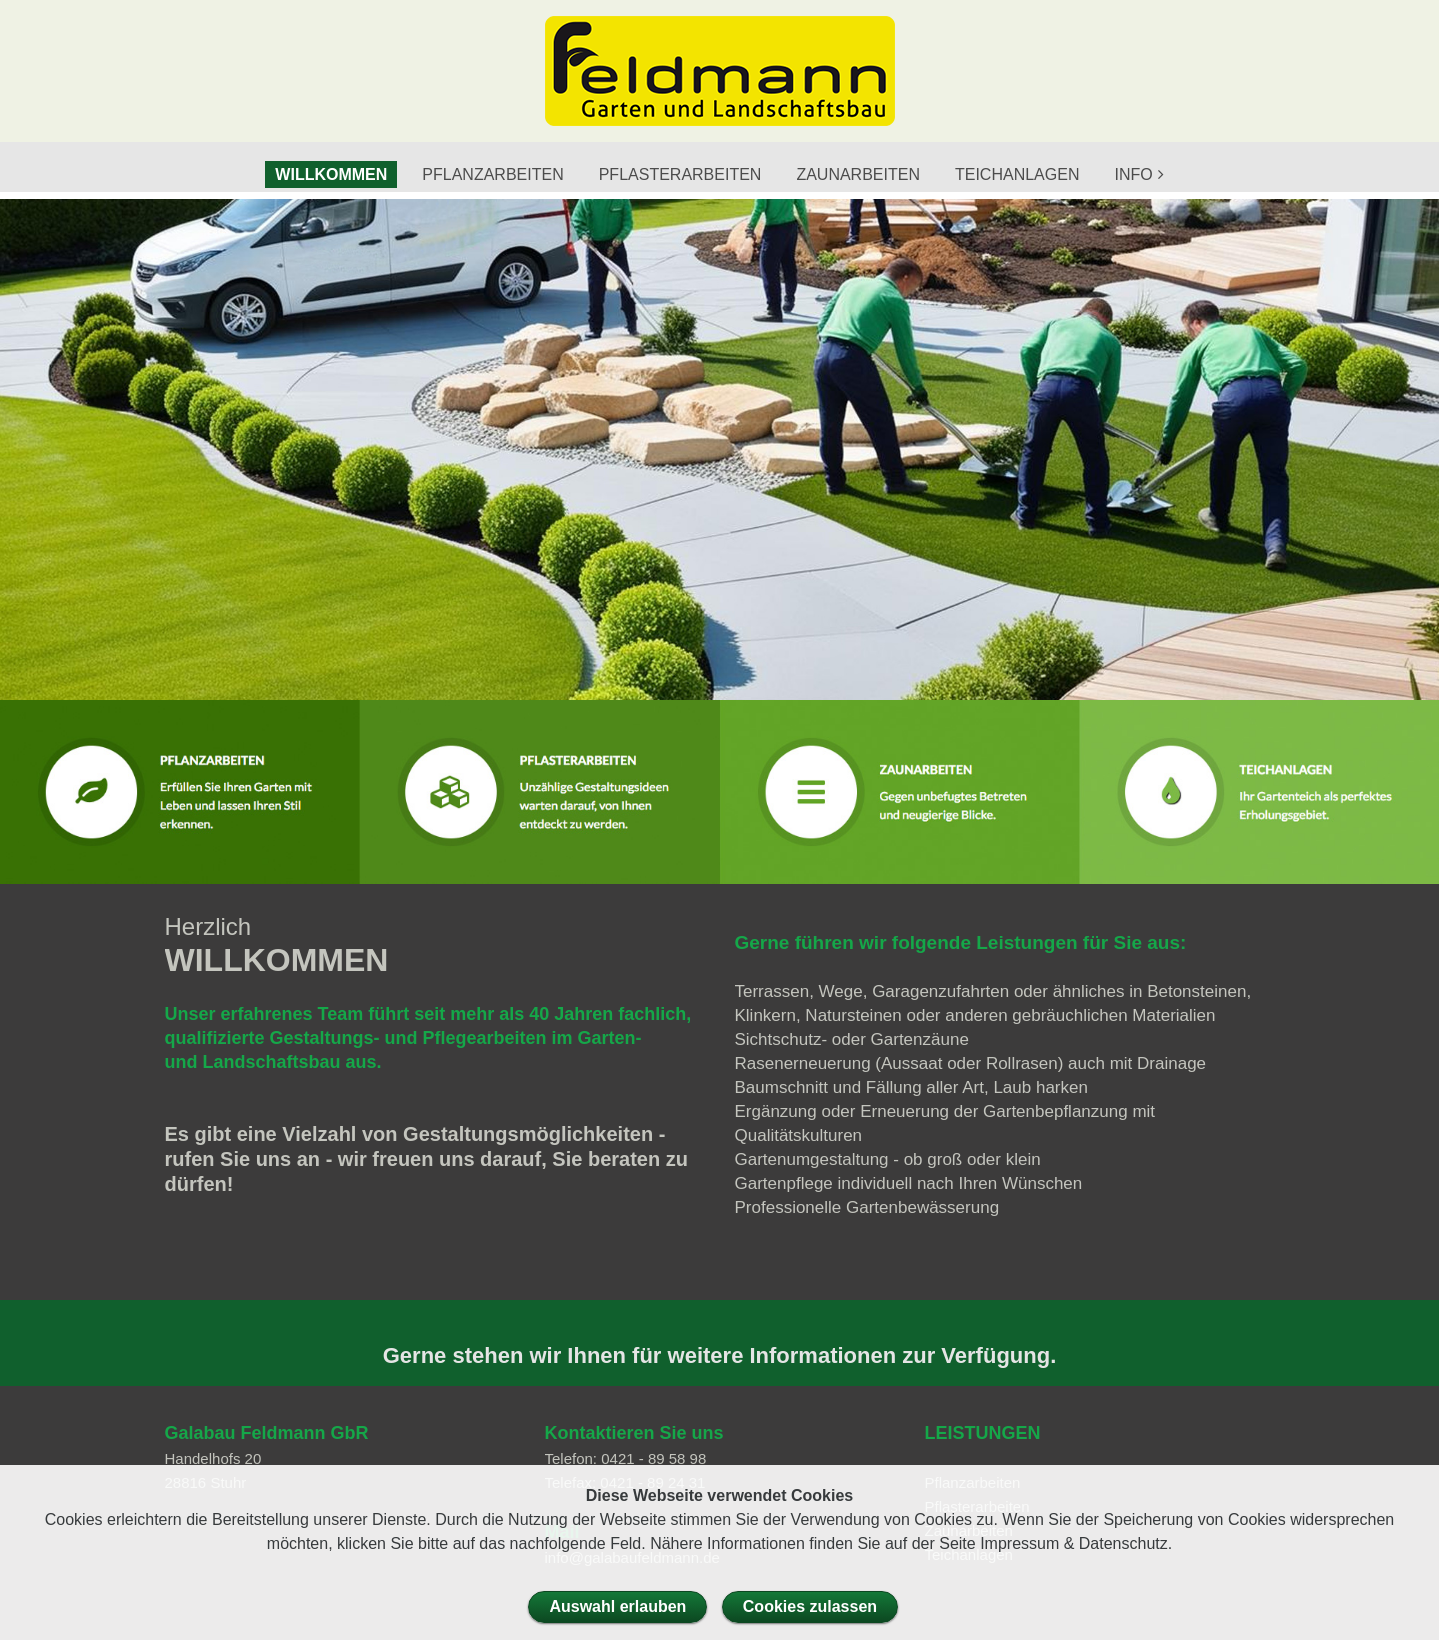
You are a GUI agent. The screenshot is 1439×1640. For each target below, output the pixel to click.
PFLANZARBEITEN (492, 174)
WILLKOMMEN (331, 174)
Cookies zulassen (810, 1606)
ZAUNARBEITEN (858, 174)
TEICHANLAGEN (1017, 174)
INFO (1133, 174)
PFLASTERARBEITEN (680, 174)
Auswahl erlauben (617, 1606)
